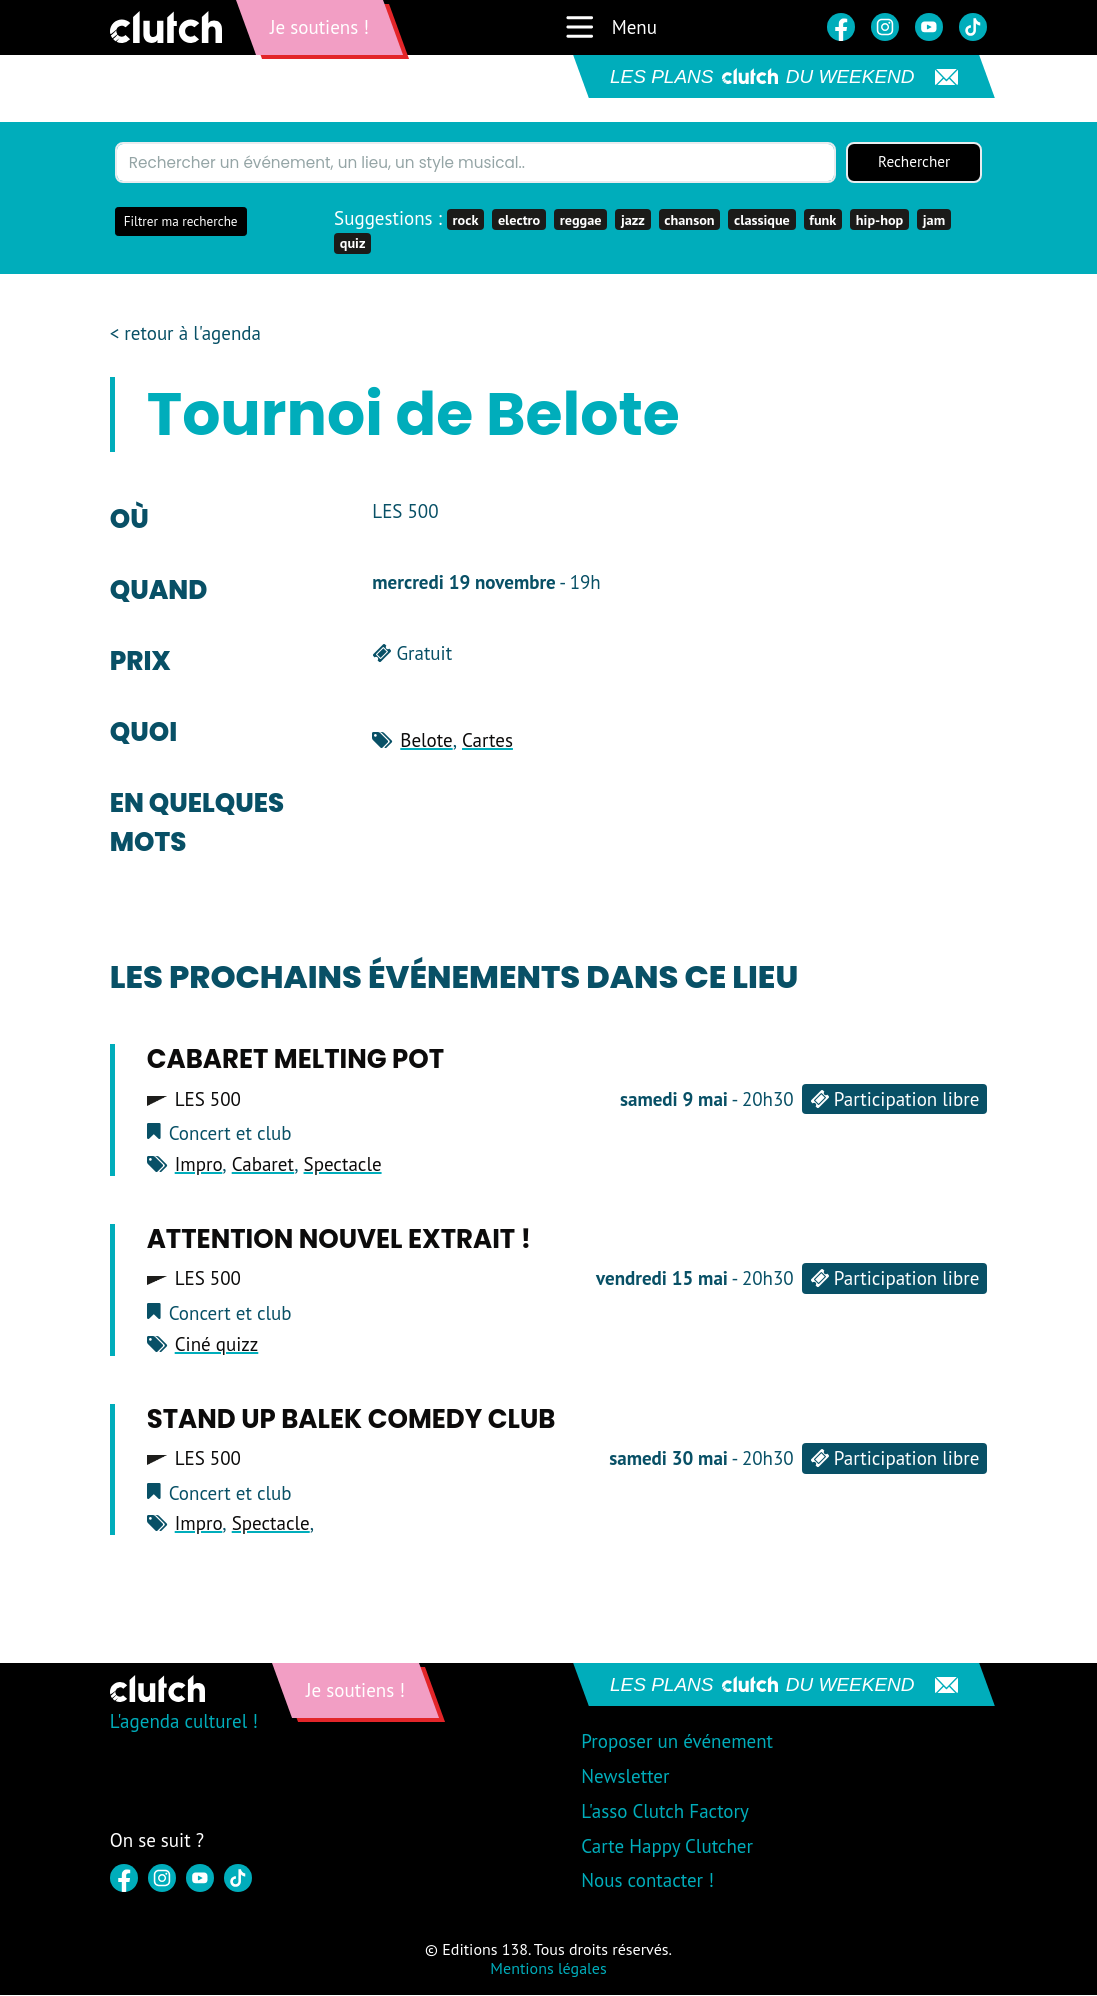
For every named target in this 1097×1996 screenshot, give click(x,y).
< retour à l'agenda (185, 334)
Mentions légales (548, 1970)
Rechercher (914, 163)
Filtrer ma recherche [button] (181, 222)
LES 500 (208, 1100)
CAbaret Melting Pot (295, 1061)
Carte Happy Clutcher (667, 1847)
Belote (426, 741)
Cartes (487, 741)
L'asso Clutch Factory (665, 1812)
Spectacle (343, 1165)
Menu (610, 27)
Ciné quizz (217, 1345)
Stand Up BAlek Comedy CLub (351, 1420)
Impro (199, 1165)
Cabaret (263, 1165)
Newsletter (625, 1777)
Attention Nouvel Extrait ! (339, 1240)
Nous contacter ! (647, 1882)
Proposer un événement (677, 1742)
